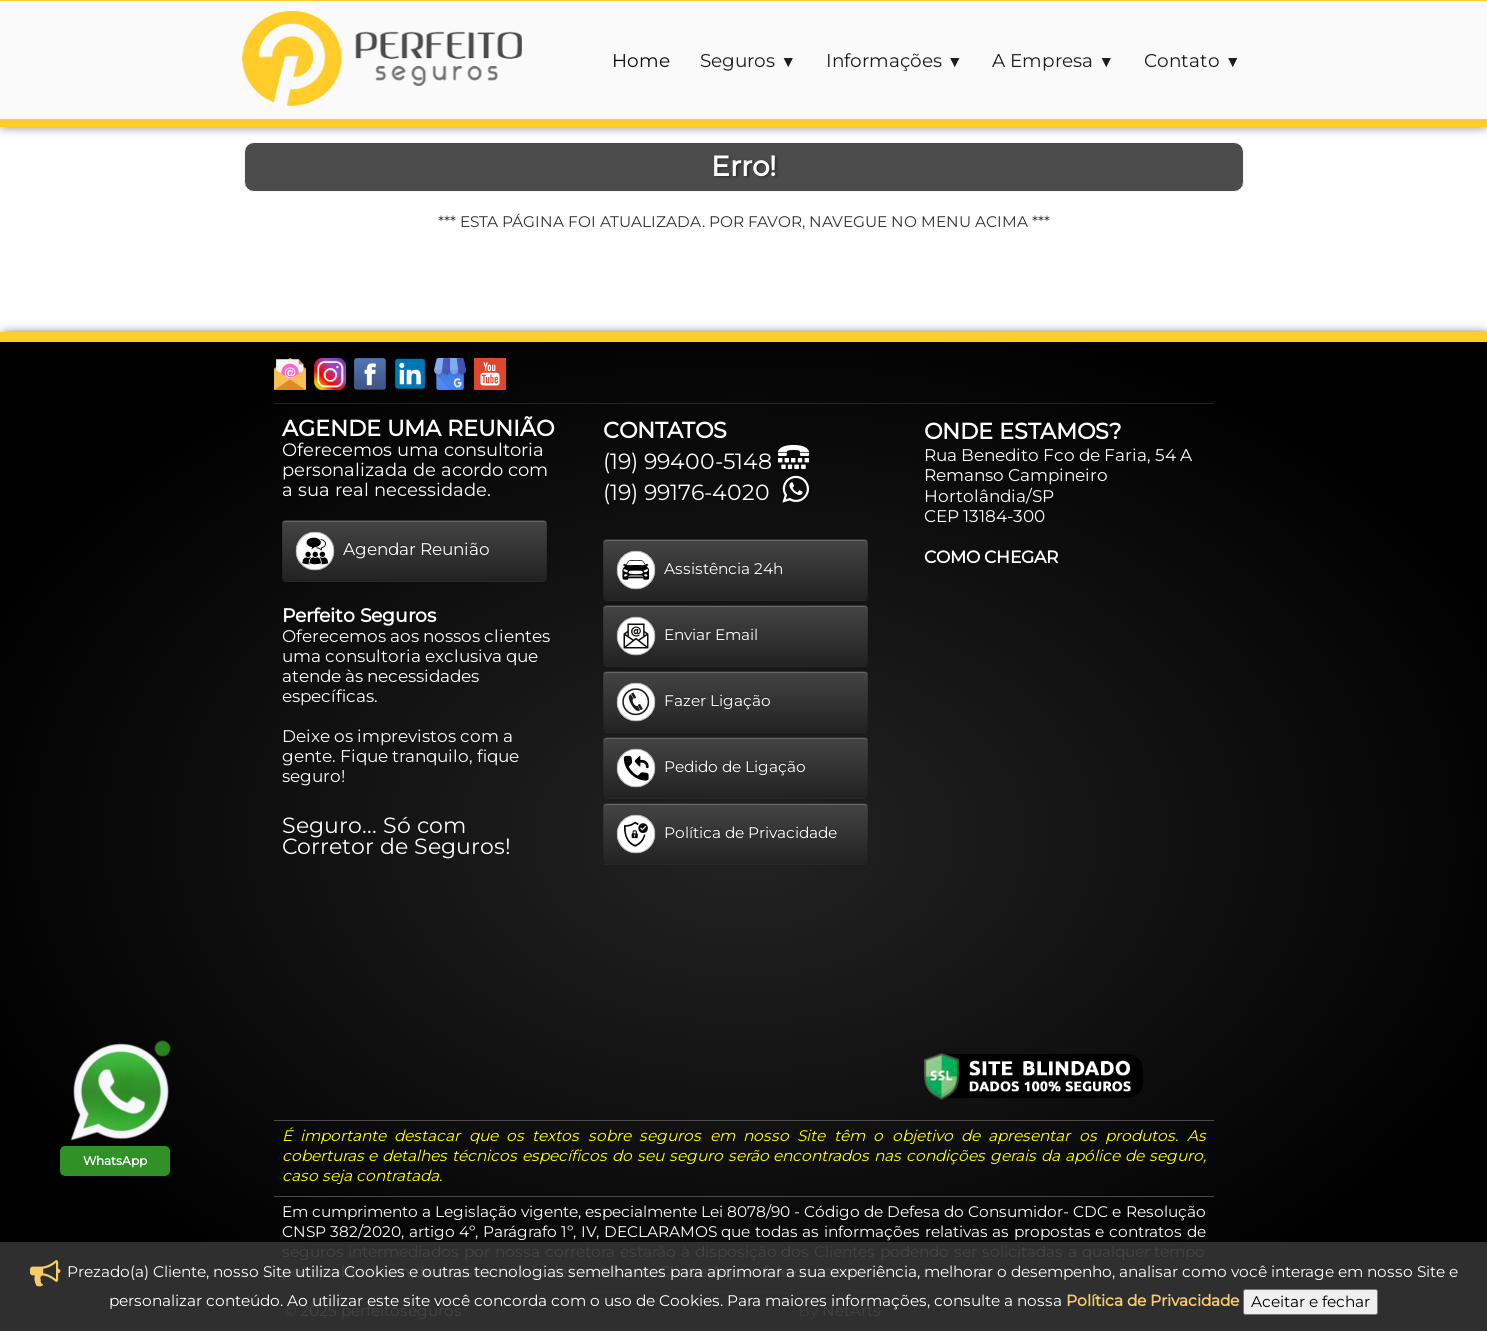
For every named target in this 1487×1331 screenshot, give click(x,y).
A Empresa (1053, 60)
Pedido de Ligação (711, 768)
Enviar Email (687, 636)
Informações (894, 60)
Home (641, 60)
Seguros (748, 60)
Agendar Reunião (392, 551)
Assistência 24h (699, 570)
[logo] (382, 61)
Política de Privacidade (726, 834)
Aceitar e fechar (1310, 1301)
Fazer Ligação (693, 702)
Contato (1192, 60)
